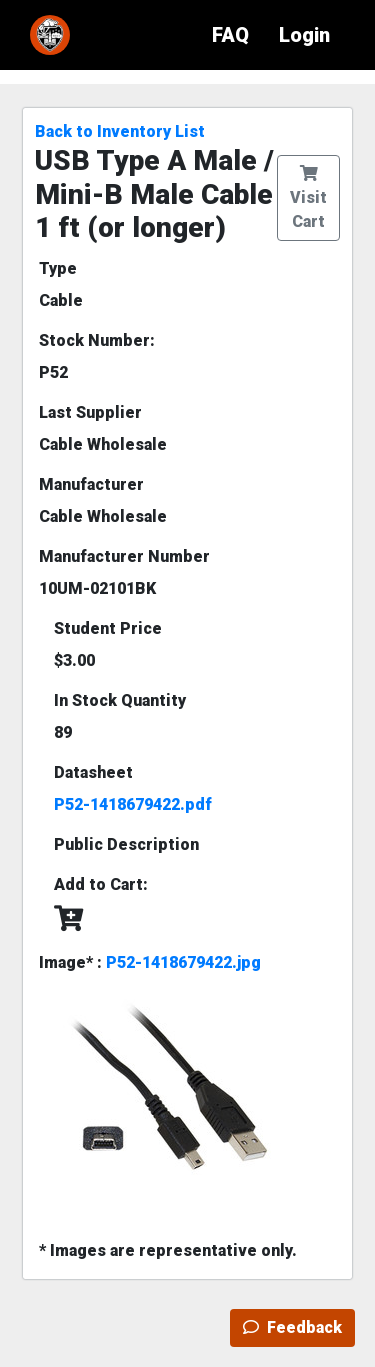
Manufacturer (91, 484)
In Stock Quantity (120, 700)
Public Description (126, 844)
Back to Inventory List (120, 131)
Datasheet (93, 772)
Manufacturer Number (124, 556)
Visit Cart (308, 198)
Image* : (150, 962)
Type (58, 268)
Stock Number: (97, 340)
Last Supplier (90, 412)
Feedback (292, 1327)
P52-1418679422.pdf (133, 804)
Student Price (108, 628)
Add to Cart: (101, 884)
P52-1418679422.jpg (183, 962)
